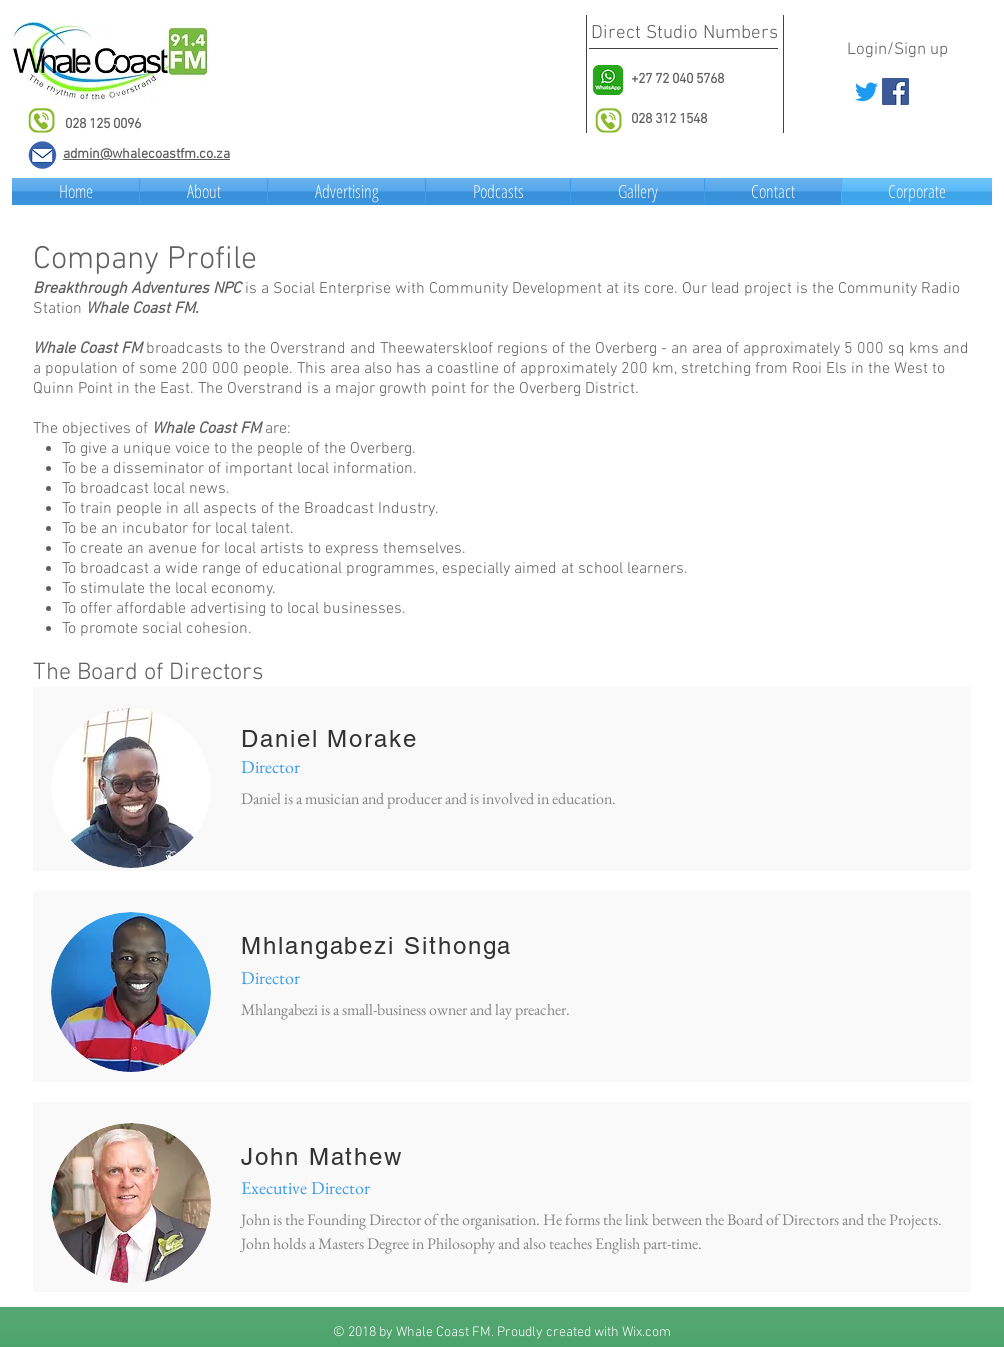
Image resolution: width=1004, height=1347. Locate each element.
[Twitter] (866, 91)
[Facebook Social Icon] (895, 91)
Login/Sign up (897, 50)
